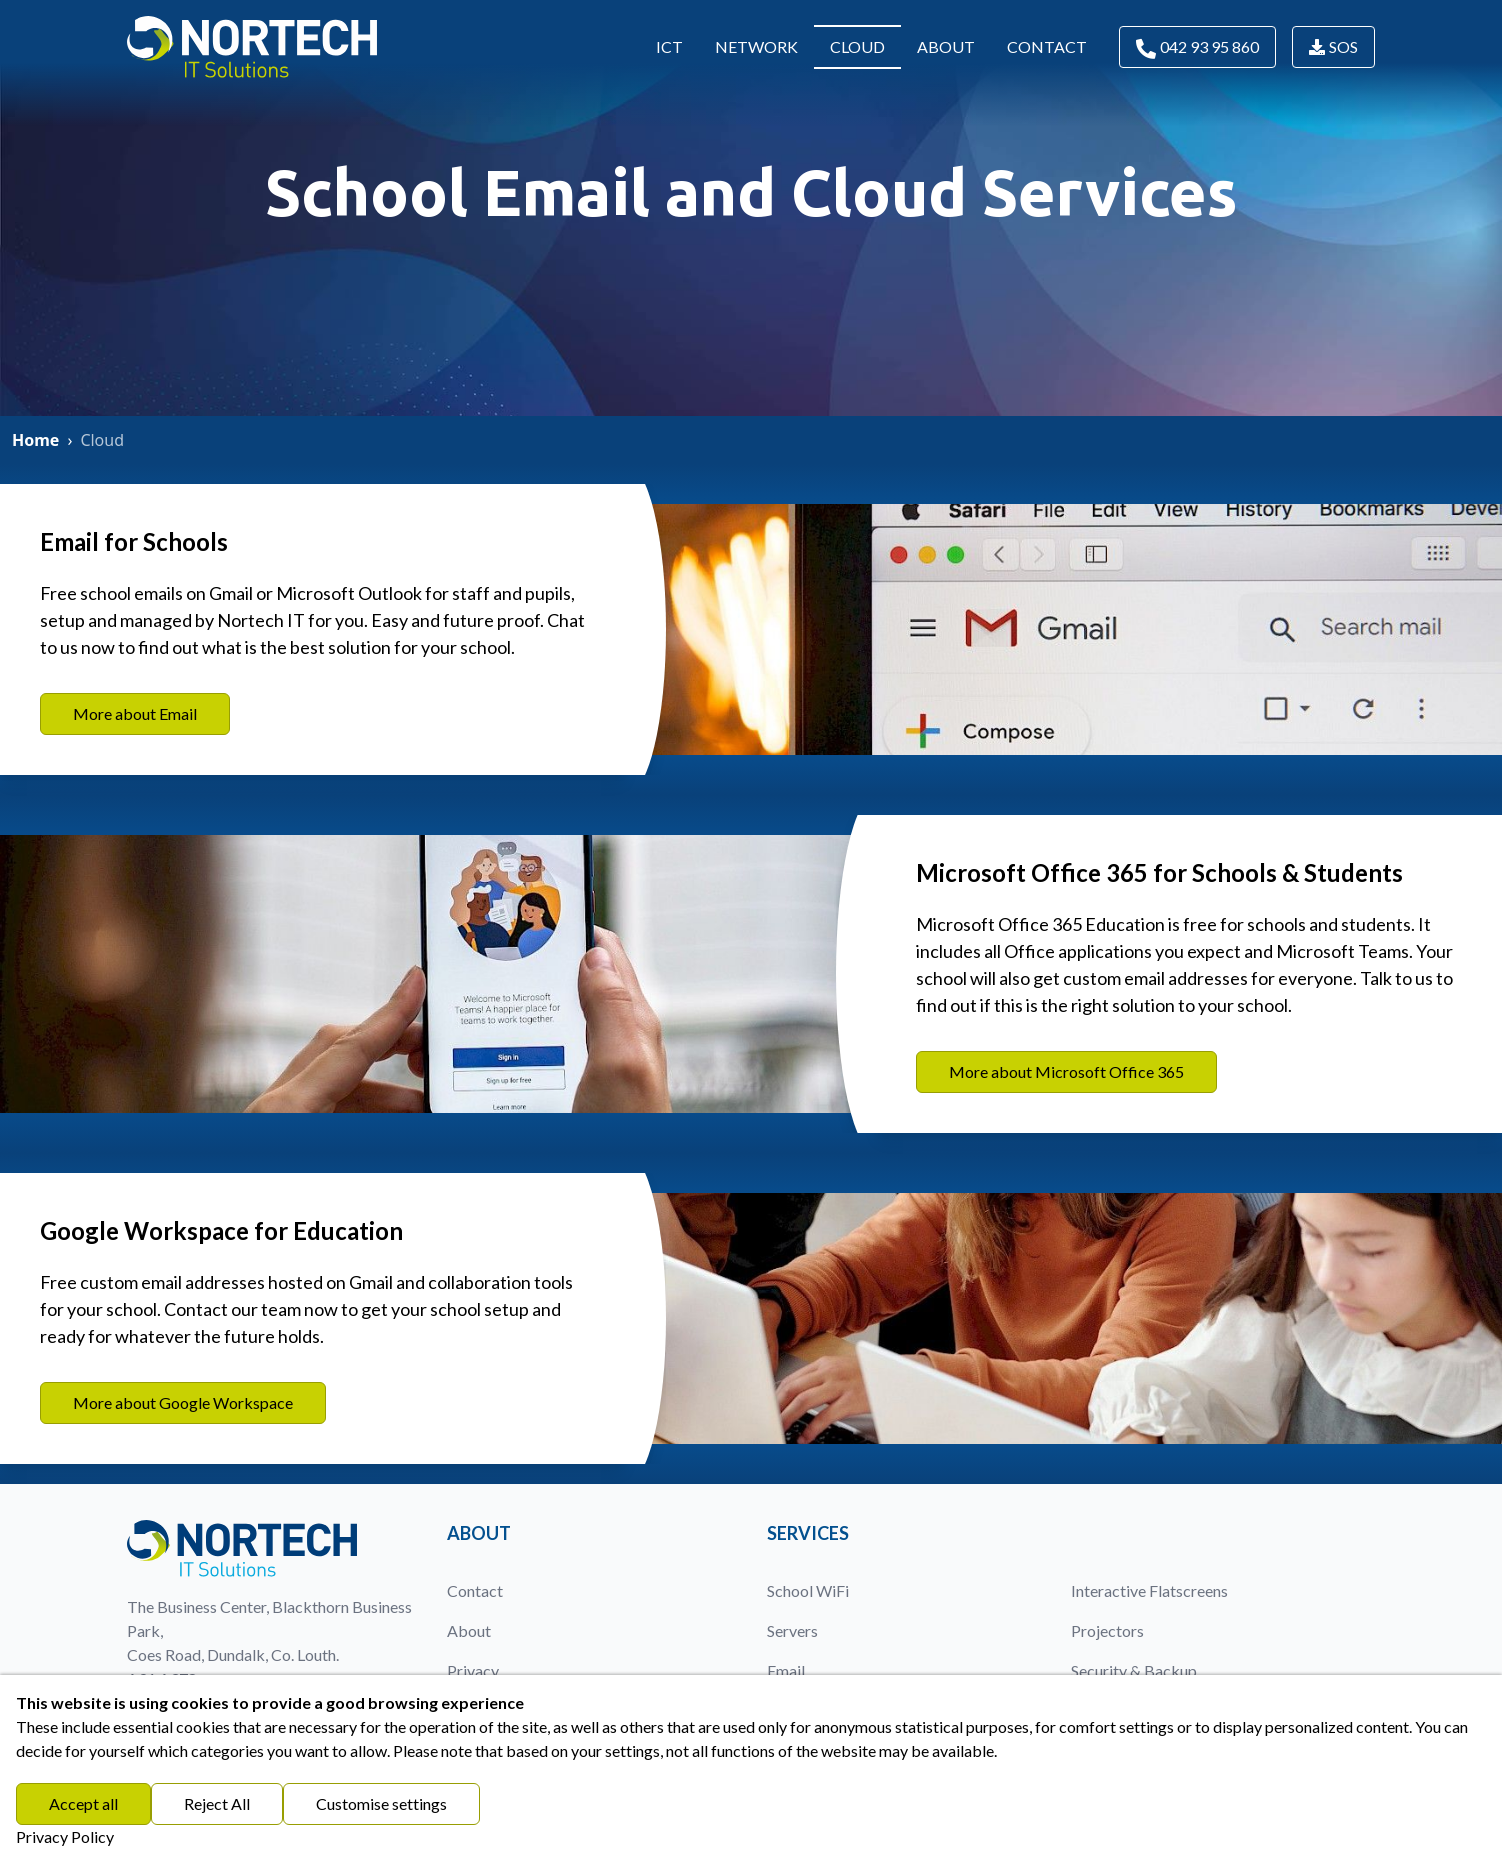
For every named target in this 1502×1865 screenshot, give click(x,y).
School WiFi (808, 1590)
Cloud (857, 46)
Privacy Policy (65, 1836)
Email (786, 1670)
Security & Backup (1134, 1670)
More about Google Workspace (183, 1402)
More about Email (135, 713)
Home (35, 440)
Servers (792, 1630)
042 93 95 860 (1197, 48)
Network (756, 46)
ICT (669, 46)
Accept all (83, 1803)
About (946, 46)
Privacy (473, 1670)
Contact (1047, 46)
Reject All (217, 1803)
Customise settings (381, 1803)
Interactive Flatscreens (1149, 1590)
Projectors (1107, 1630)
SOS (1333, 46)
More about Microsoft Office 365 (1066, 1071)
